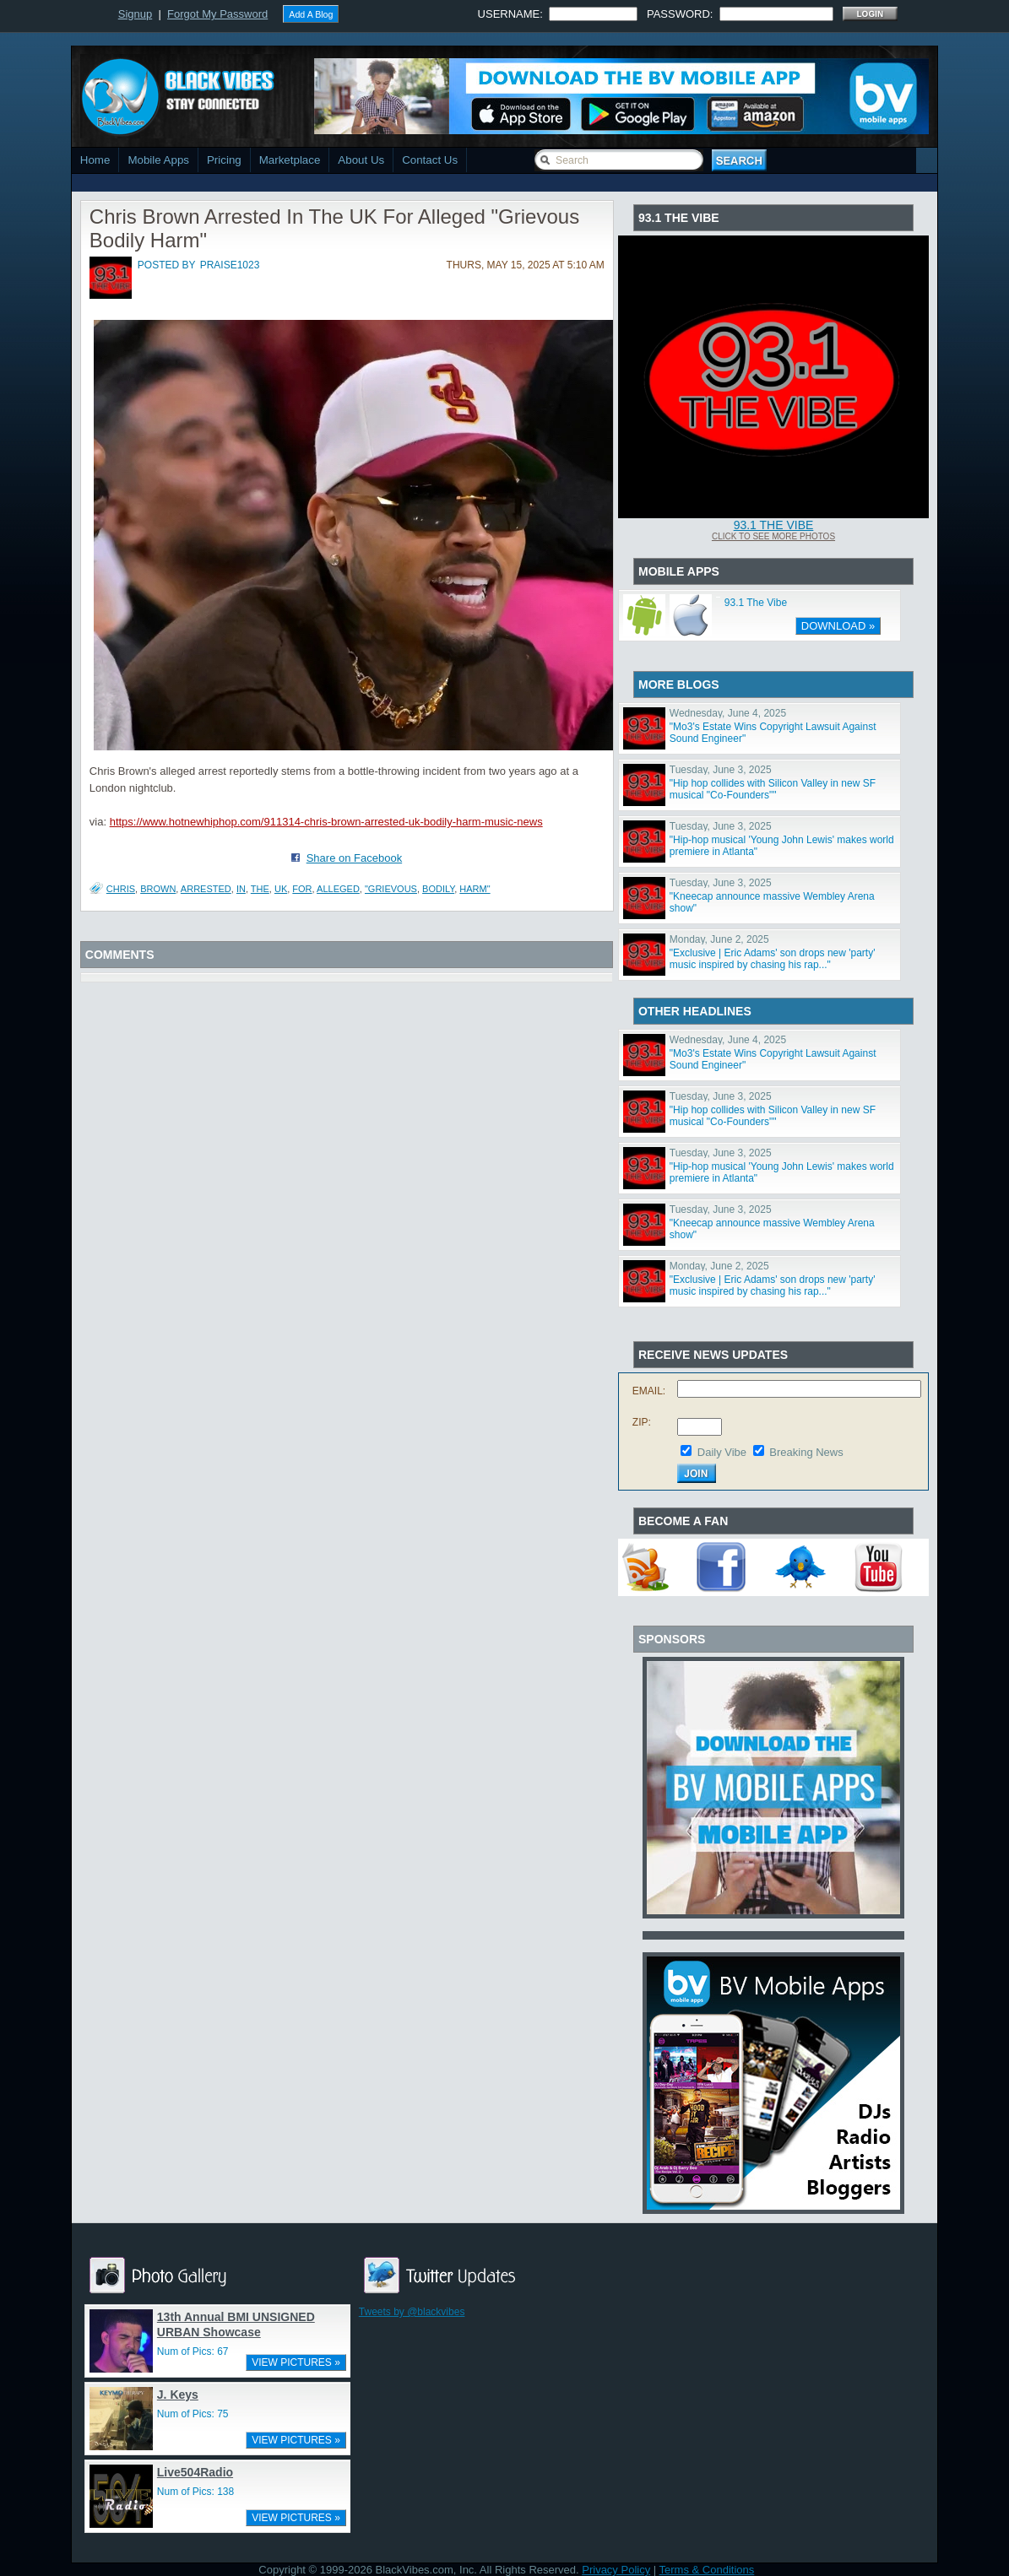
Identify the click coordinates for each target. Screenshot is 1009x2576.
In (241, 889)
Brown (158, 889)
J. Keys (177, 2394)
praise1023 (230, 265)
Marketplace (290, 160)
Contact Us (430, 160)
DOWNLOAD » (838, 626)
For (302, 889)
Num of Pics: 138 (195, 2492)
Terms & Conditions (707, 2569)
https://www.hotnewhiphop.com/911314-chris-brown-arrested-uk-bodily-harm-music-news (326, 821)
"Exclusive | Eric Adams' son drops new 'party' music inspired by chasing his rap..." (773, 959)
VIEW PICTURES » (296, 2362)
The (260, 889)
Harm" (474, 889)
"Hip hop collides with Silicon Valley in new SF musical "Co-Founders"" (773, 789)
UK (280, 889)
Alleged (338, 889)
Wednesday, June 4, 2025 (728, 713)
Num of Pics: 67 (193, 2351)
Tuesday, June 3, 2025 (721, 770)
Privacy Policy (616, 2569)
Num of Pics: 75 (193, 2414)
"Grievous (391, 889)
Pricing (224, 160)
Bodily (438, 889)
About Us (361, 160)
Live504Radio (195, 2472)
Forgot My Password (217, 14)
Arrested (206, 889)
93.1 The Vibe (774, 525)
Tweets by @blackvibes (412, 2312)
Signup (135, 14)
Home (95, 160)
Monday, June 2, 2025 (719, 939)
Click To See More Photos (773, 536)
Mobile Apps (158, 160)
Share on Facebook (354, 858)
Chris (120, 889)
